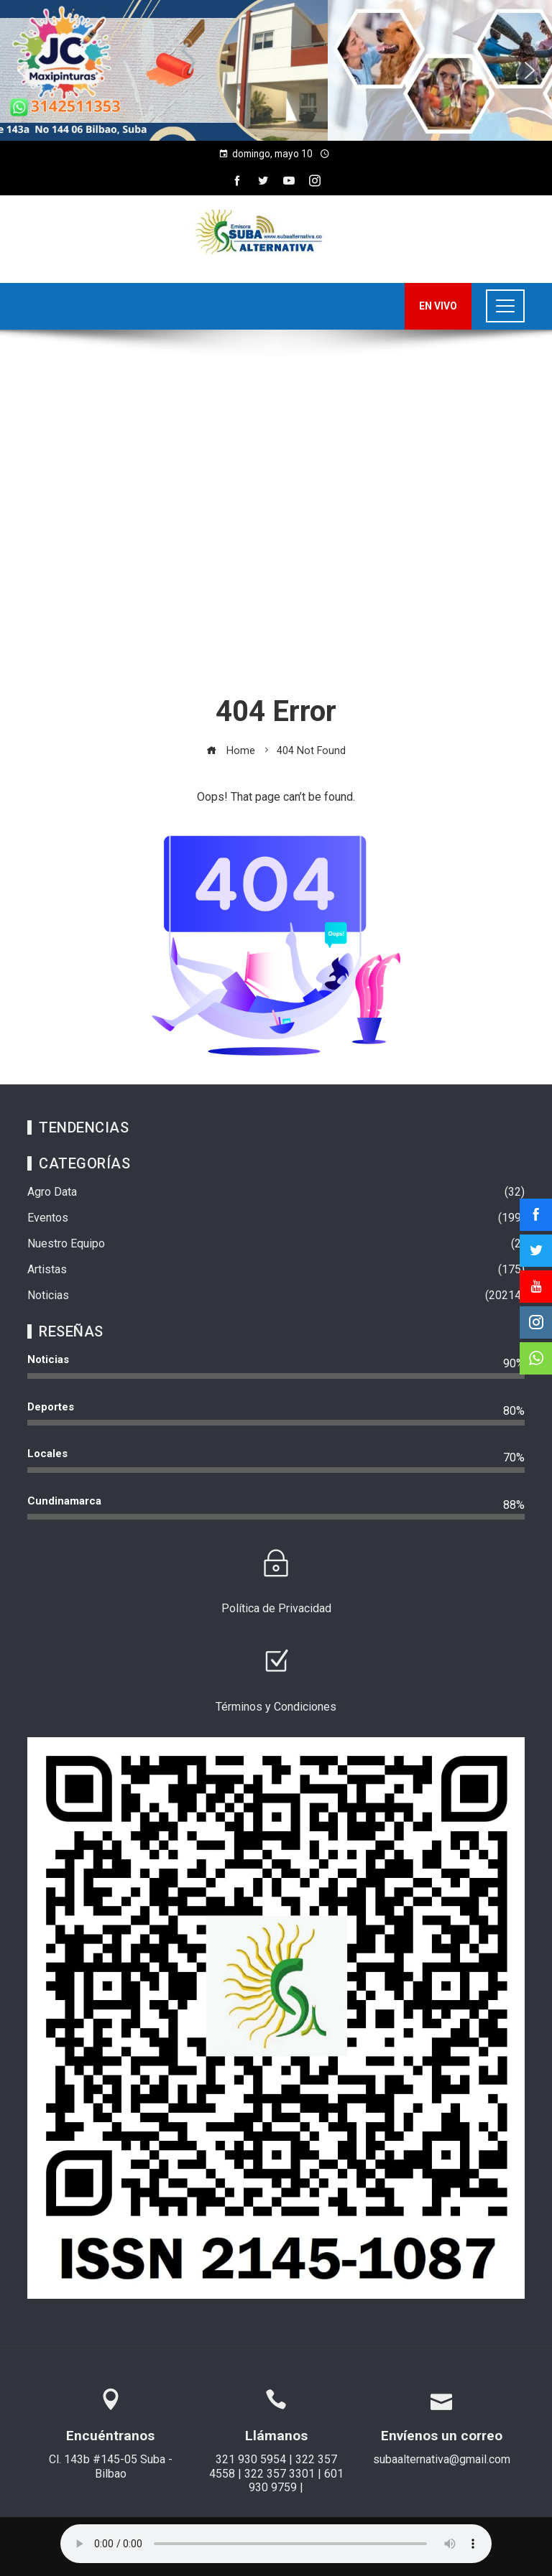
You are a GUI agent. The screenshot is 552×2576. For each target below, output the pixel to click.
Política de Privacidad (276, 1608)
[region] (276, 70)
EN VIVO (438, 306)
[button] (22, 70)
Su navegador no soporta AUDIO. (276, 2543)
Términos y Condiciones (276, 1707)
